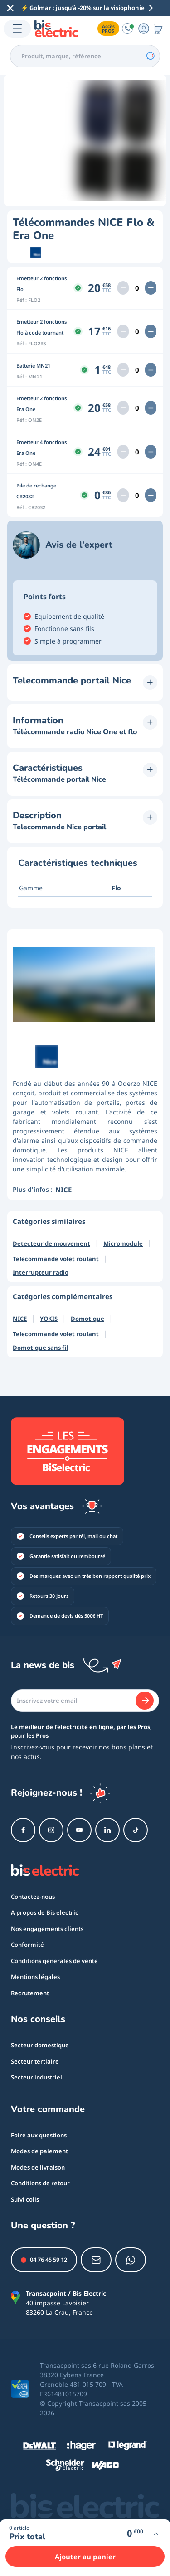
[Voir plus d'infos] (156, 2534)
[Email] (85, 1700)
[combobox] (85, 56)
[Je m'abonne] (145, 1701)
